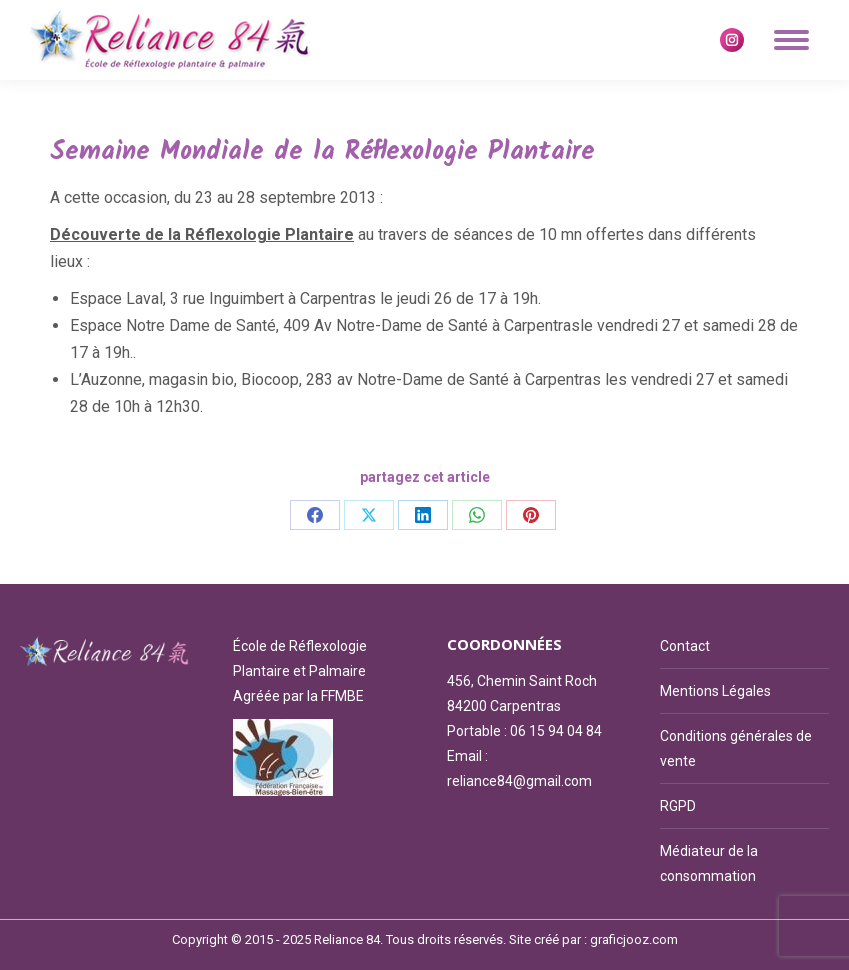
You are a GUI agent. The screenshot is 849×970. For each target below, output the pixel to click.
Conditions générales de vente (736, 748)
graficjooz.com (634, 939)
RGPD (678, 806)
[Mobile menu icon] (791, 40)
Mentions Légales (715, 691)
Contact (685, 646)
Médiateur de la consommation (709, 863)
